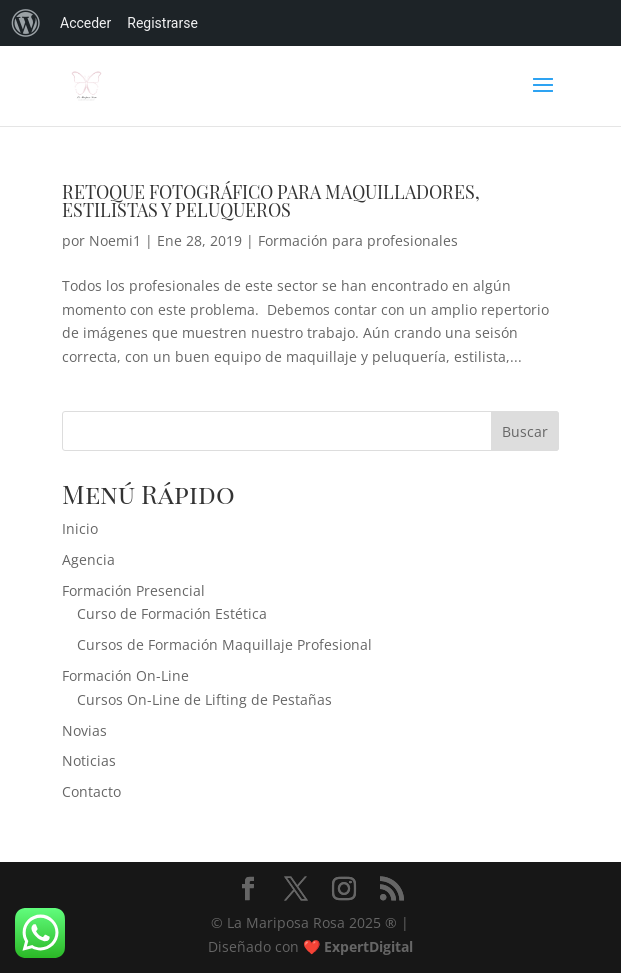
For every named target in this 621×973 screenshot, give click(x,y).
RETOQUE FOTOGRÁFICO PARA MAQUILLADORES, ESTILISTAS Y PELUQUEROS (271, 201)
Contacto (91, 791)
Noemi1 (115, 240)
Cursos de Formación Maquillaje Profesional (224, 644)
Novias (84, 730)
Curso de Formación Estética (172, 613)
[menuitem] (26, 23)
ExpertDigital (368, 946)
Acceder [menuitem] (85, 23)
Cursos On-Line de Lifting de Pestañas (204, 699)
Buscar (525, 431)
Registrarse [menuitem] (162, 23)
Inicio (80, 528)
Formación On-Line (125, 675)
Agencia (88, 559)
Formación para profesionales (358, 240)
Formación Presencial (133, 590)
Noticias (89, 760)
